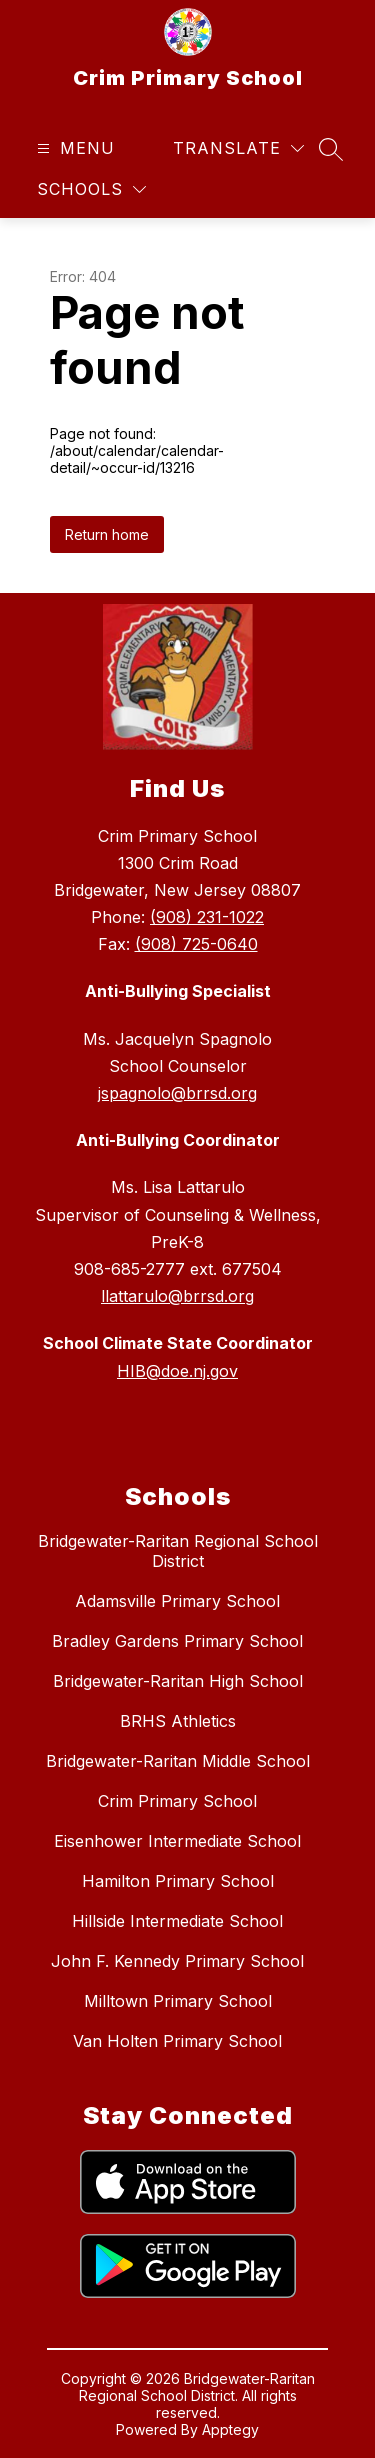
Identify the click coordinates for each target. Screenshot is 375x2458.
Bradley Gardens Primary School (177, 1641)
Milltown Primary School (178, 2001)
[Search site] (331, 149)
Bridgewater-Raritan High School (178, 1681)
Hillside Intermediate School (177, 1921)
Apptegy (230, 2429)
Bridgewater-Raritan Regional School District (178, 1551)
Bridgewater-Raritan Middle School (178, 1761)
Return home (107, 534)
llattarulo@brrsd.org (177, 1296)
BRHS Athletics (178, 1721)
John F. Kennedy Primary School (177, 1961)
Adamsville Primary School (177, 1601)
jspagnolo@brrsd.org (177, 1093)
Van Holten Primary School (177, 2041)
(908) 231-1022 (207, 917)
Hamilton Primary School (178, 1881)
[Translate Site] (238, 148)
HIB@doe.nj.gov (177, 1371)
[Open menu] (73, 148)
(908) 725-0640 (196, 944)
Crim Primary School (177, 1801)
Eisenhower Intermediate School (177, 1841)
